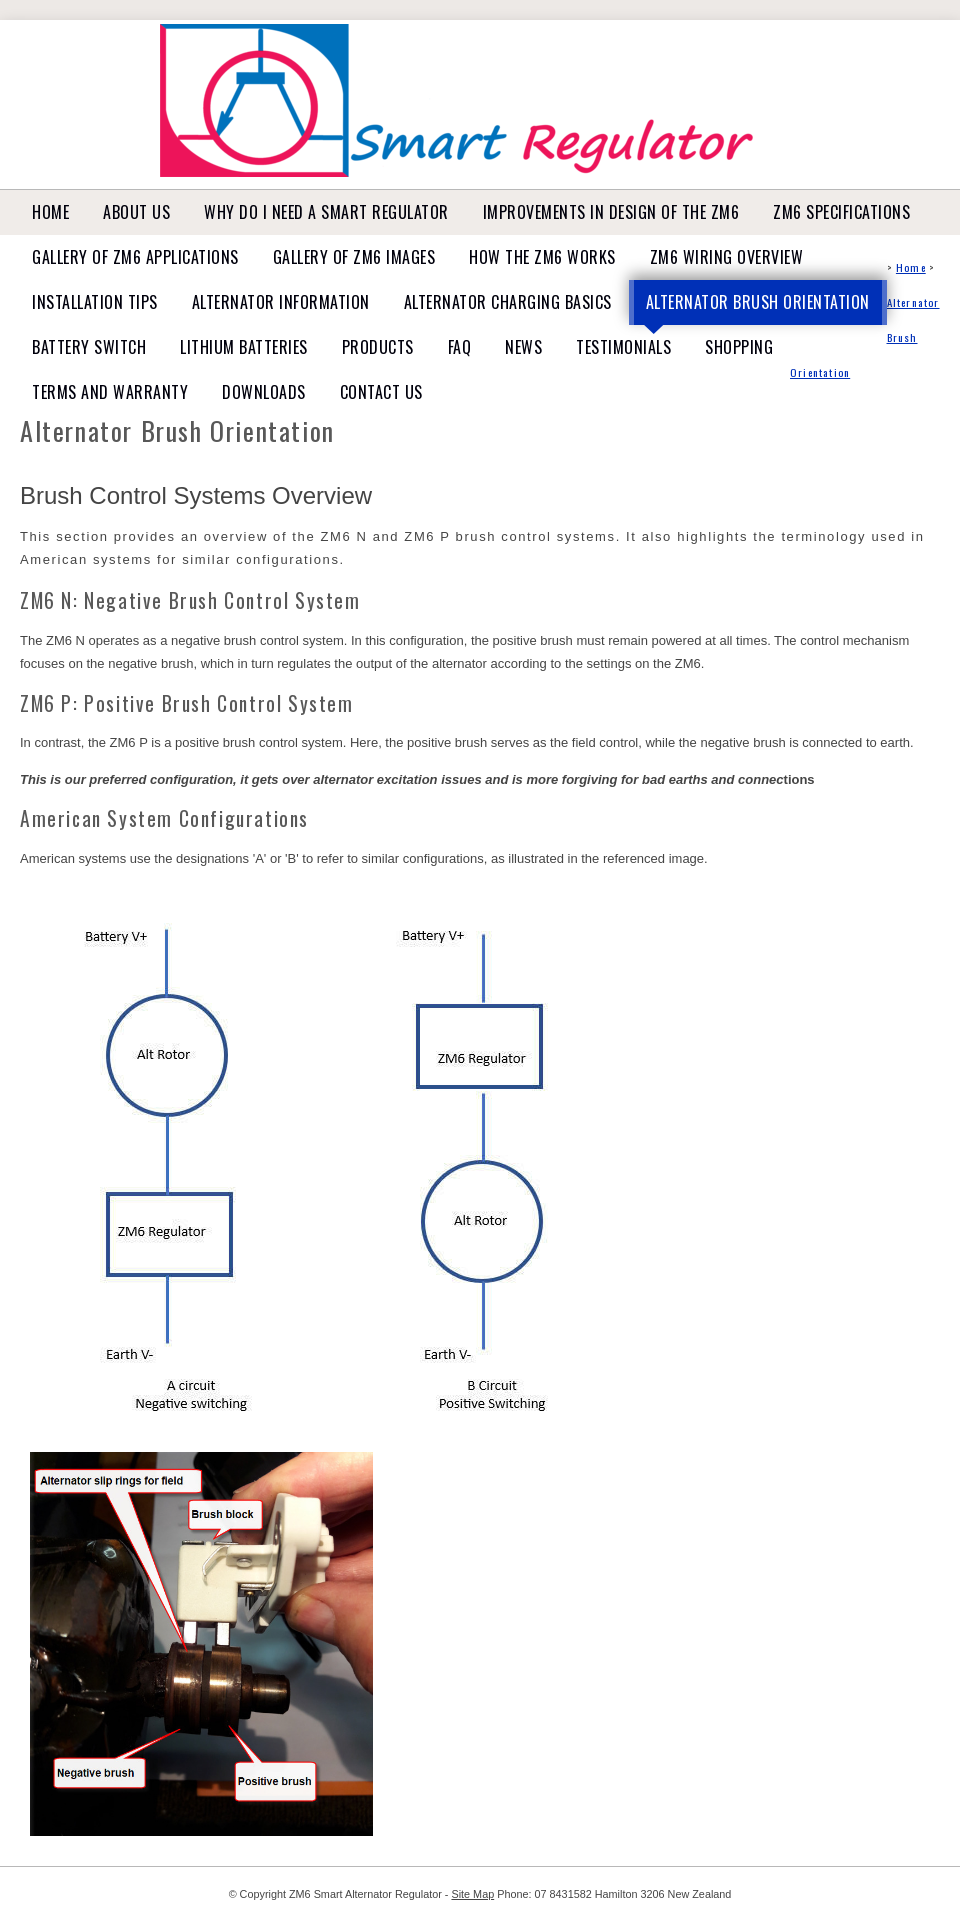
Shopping (739, 347)
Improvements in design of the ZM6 (611, 212)
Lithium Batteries (244, 347)
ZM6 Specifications (841, 212)
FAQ (460, 347)
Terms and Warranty (110, 392)
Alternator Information (281, 302)
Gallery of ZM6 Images (354, 257)
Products (378, 347)
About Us (136, 212)
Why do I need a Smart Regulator (326, 212)
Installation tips (95, 302)
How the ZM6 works (542, 257)
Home (50, 212)
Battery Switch (89, 347)
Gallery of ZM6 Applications (135, 257)
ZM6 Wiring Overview (727, 257)
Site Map (472, 1894)
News (523, 347)
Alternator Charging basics (508, 302)
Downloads (264, 392)
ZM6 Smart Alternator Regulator (365, 1894)
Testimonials (623, 347)
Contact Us (381, 392)
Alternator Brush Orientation (758, 302)
